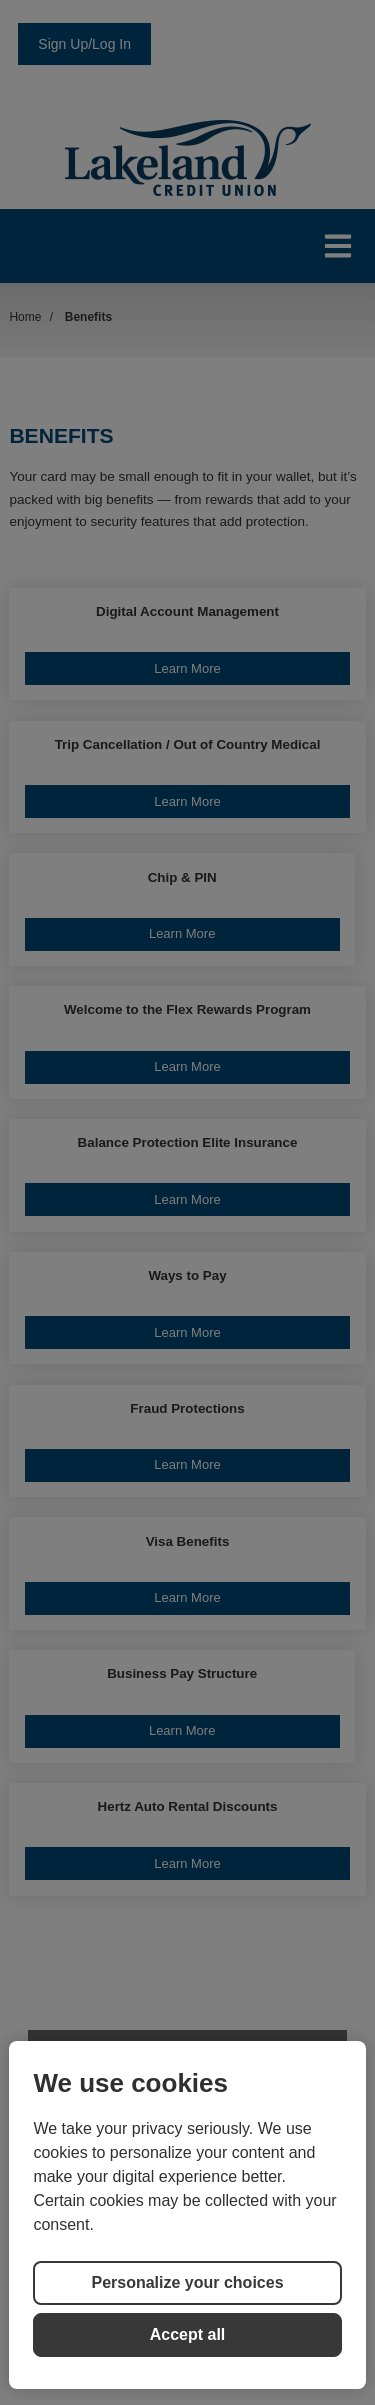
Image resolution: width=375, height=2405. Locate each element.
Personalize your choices (187, 2282)
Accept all (188, 2334)
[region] (187, 2215)
